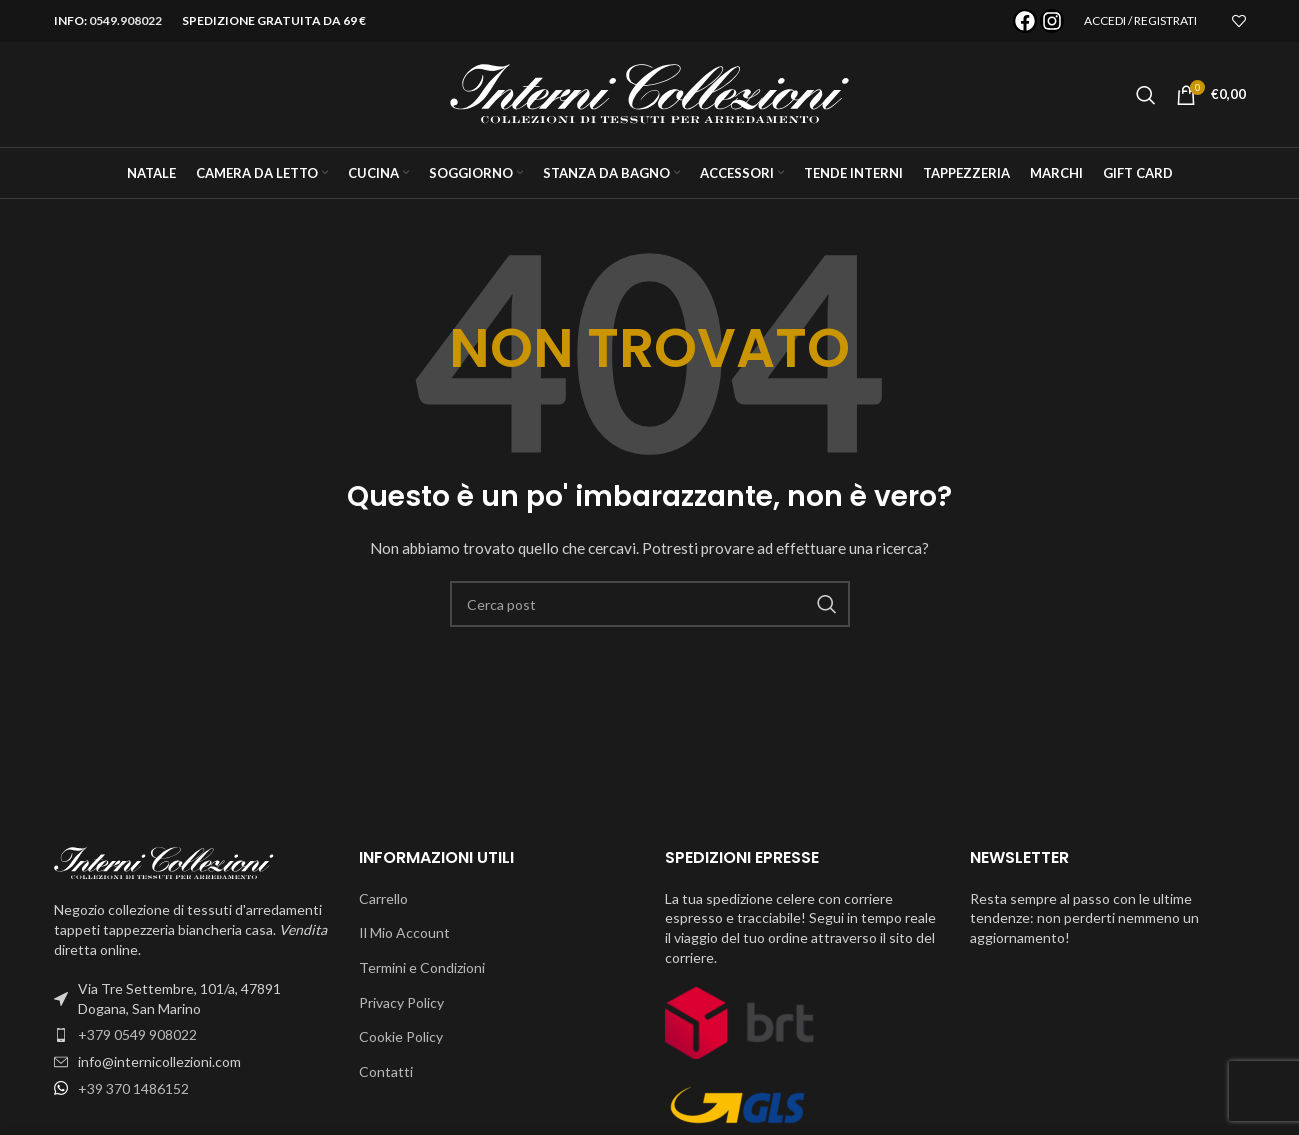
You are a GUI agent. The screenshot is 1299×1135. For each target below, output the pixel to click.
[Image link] (164, 861)
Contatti (386, 1071)
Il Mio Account (404, 932)
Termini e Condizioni (422, 967)
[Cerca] (1146, 95)
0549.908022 (125, 20)
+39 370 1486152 (133, 1088)
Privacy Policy (401, 1002)
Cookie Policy (401, 1036)
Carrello (383, 898)
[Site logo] (650, 92)
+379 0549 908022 (137, 1034)
